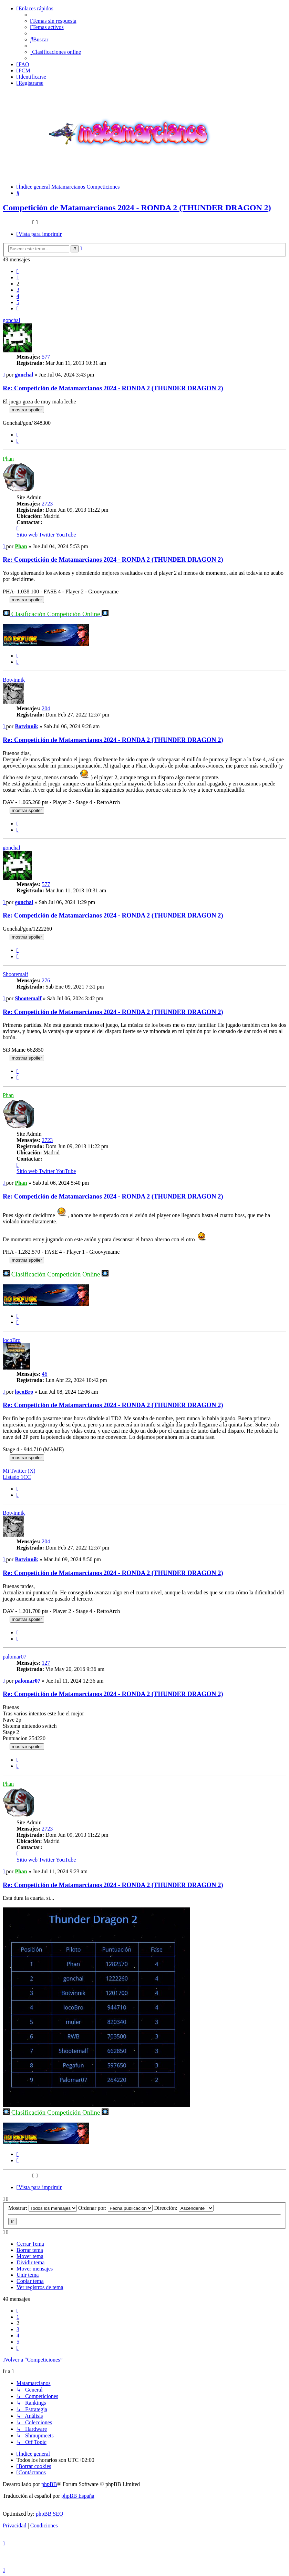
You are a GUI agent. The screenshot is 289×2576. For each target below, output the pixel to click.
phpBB (49, 2484)
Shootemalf (15, 974)
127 (46, 1663)
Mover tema (30, 2256)
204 (46, 708)
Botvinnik (14, 680)
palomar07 (14, 1657)
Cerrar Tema (30, 2244)
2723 (47, 504)
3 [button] (18, 290)
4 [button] (18, 296)
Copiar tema (30, 2281)
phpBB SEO (49, 2514)
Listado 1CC (17, 1477)
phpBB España (77, 2496)
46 (44, 1374)
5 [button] (18, 302)
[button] (18, 271)
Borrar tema (30, 2250)
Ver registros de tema (40, 2287)
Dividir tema (30, 2262)
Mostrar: (42, 2208)
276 (46, 980)
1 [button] (18, 277)
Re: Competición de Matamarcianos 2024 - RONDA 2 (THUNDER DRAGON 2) (113, 388)
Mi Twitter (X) (19, 1471)
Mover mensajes (35, 2269)
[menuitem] (53, 21)
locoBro (12, 1340)
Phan (8, 459)
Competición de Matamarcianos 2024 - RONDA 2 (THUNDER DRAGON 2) (137, 207)
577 (46, 357)
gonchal (11, 320)
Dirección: (184, 2208)
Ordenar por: (115, 2208)
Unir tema (28, 2275)
